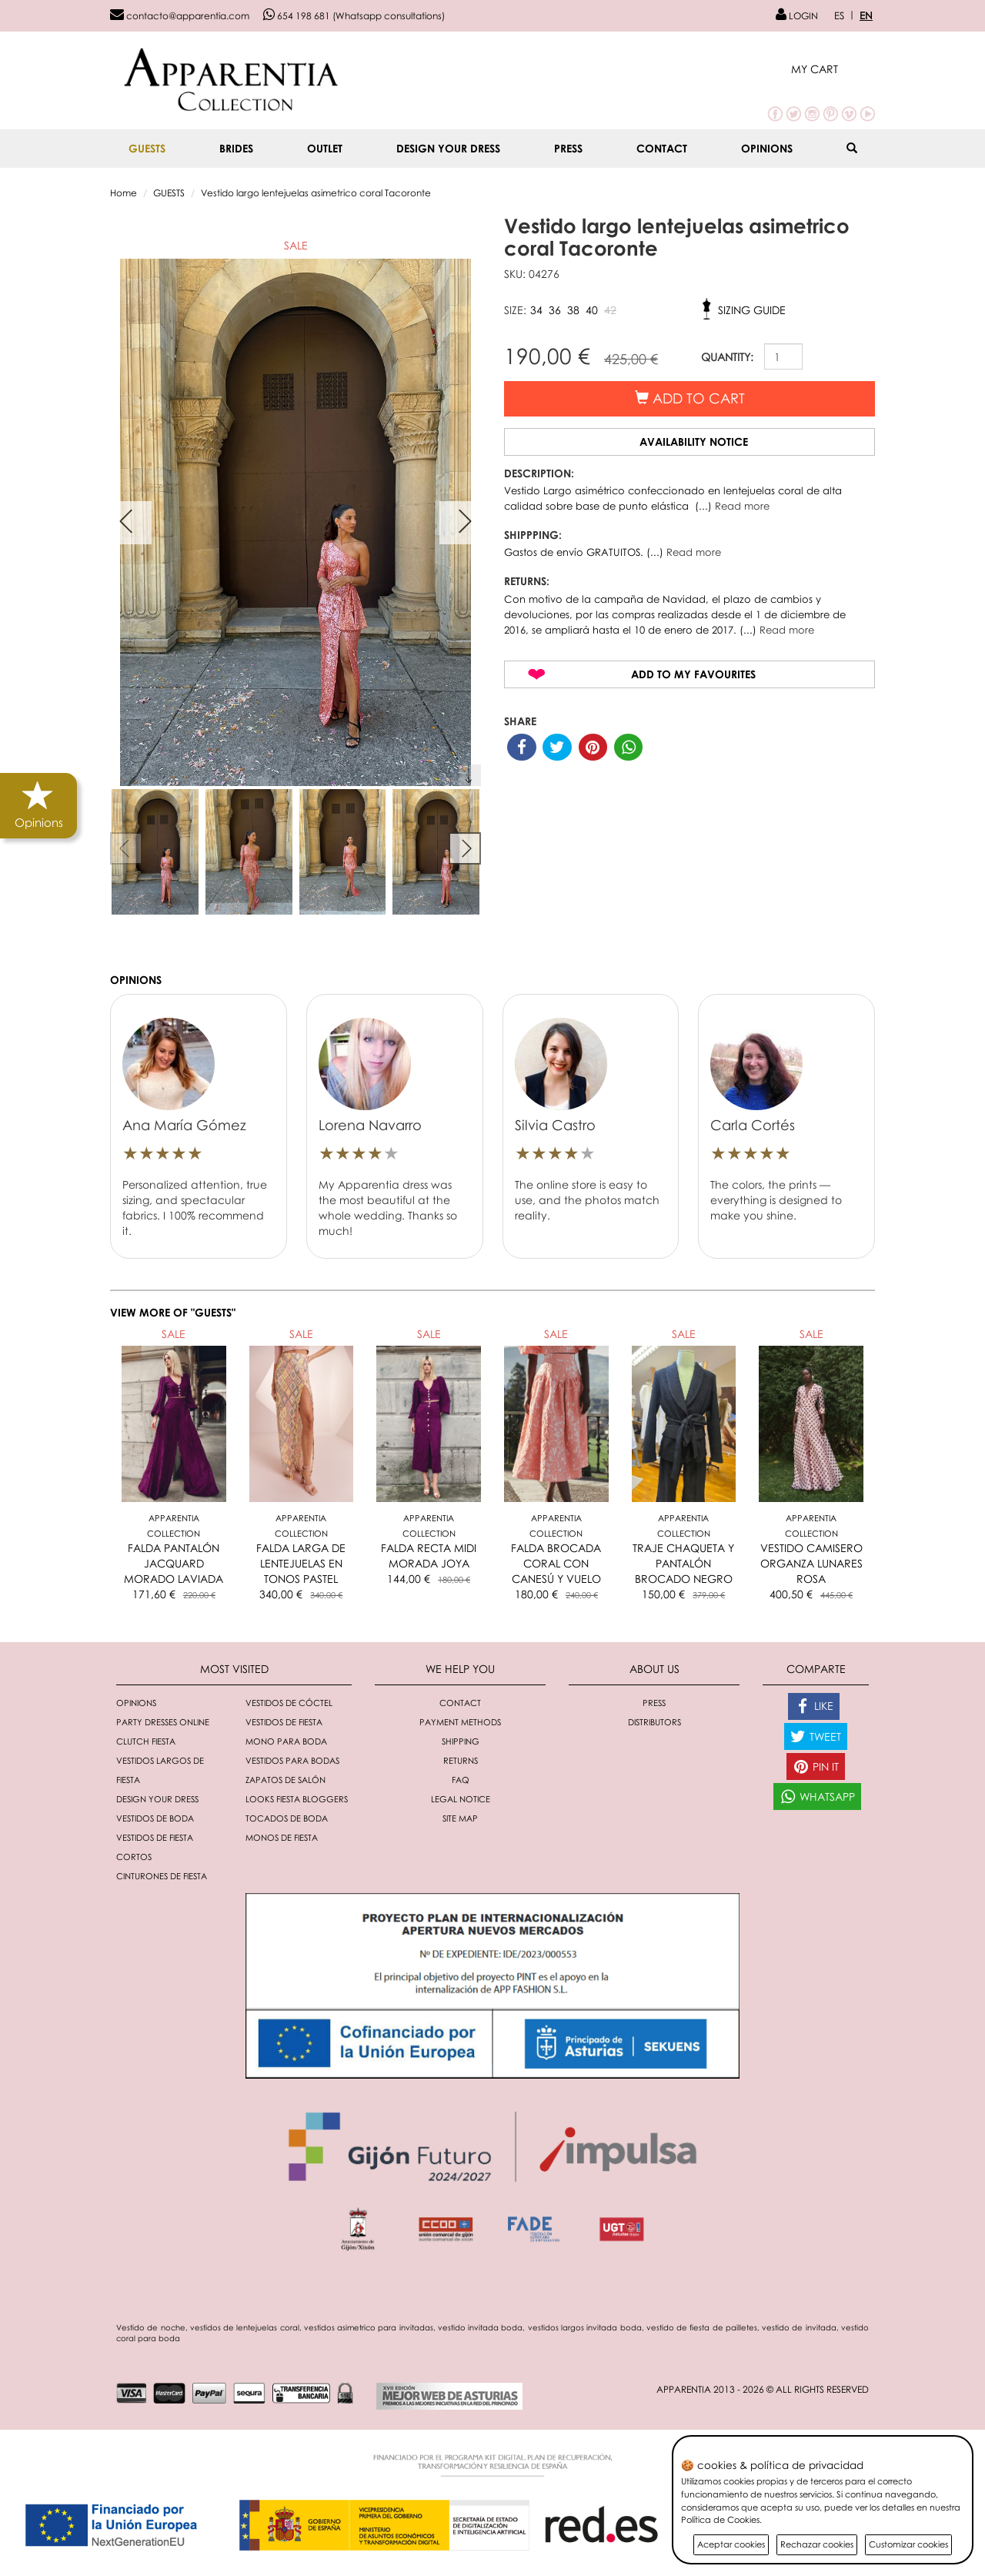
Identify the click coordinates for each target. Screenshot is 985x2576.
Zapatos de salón (285, 1780)
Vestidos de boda (155, 1818)
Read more (742, 506)
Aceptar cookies (731, 2544)
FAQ (460, 1780)
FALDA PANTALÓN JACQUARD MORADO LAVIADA (173, 1563)
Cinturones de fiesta (161, 1876)
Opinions (767, 148)
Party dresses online (162, 1722)
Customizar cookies (908, 2544)
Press (568, 148)
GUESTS (147, 148)
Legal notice (460, 1799)
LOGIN (797, 16)
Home (123, 193)
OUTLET (324, 148)
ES (839, 15)
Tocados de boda (286, 1818)
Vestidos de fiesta (283, 1722)
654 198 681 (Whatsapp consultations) (354, 16)
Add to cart (690, 398)
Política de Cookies (720, 2519)
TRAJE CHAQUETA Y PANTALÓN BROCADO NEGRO (683, 1563)
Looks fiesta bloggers (296, 1799)
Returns (460, 1760)
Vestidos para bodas (292, 1760)
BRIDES (236, 148)
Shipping (460, 1741)
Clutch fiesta (145, 1741)
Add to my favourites (693, 674)
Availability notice (693, 441)
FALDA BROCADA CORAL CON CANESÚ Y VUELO (556, 1563)
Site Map (460, 1818)
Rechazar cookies (816, 2544)
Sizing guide (752, 309)
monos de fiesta (281, 1837)
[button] (833, 68)
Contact (661, 148)
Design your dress (448, 148)
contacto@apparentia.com (179, 16)
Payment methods (460, 1722)
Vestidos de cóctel (288, 1703)
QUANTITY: (727, 356)
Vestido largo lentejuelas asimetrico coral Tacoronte (316, 193)
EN (866, 15)
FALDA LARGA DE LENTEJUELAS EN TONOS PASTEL (301, 1563)
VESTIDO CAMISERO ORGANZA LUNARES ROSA (811, 1563)
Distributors (654, 1722)
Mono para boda (286, 1741)
